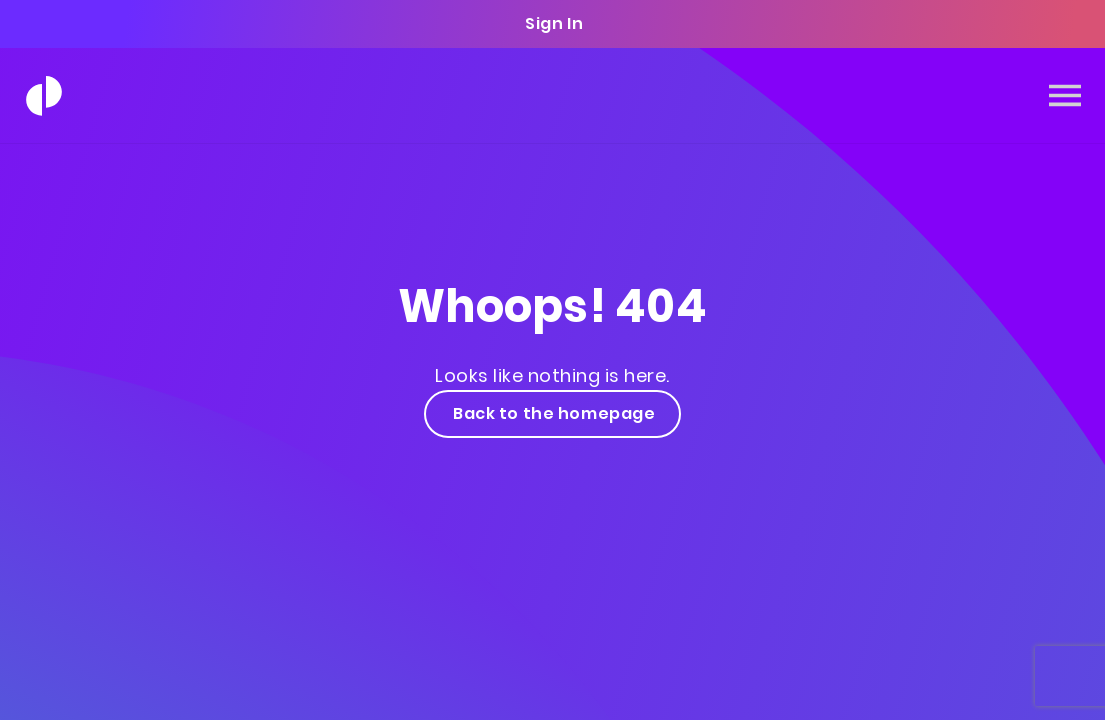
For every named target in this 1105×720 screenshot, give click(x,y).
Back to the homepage (553, 413)
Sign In (553, 23)
